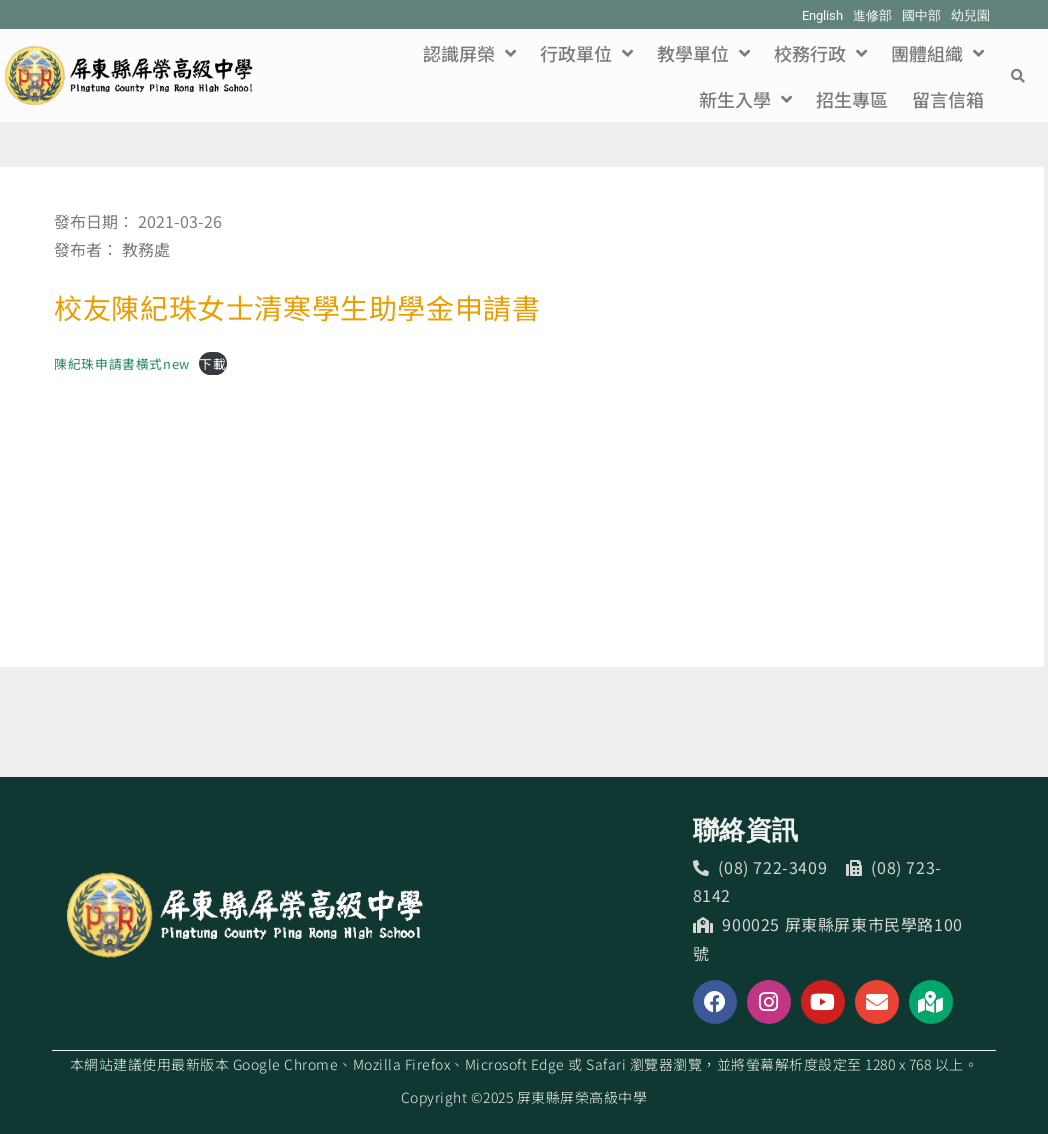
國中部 (921, 15)
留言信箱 (948, 99)
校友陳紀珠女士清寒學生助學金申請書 (297, 307)
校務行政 (820, 53)
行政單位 (586, 53)
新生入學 (745, 99)
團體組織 (937, 53)
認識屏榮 (469, 53)
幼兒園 (970, 15)
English (822, 15)
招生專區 (852, 99)
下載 (212, 363)
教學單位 (703, 53)
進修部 (872, 15)
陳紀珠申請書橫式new (122, 363)
